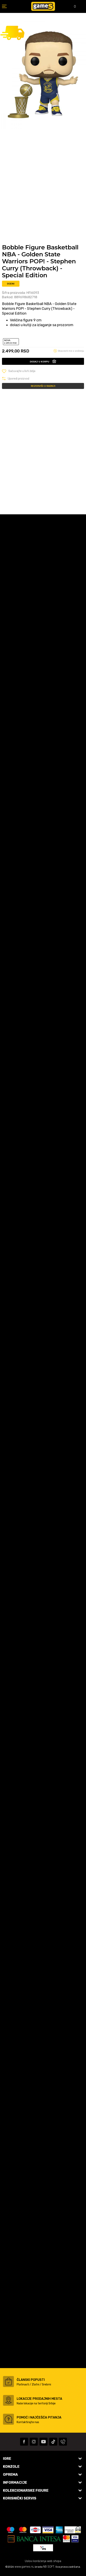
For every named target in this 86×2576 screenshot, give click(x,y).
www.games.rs (24, 2566)
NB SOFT (48, 2566)
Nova (11, 341)
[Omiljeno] (72, 7)
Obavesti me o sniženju (71, 350)
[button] (18, 371)
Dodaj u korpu (39, 361)
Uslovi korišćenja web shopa (43, 2561)
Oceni (10, 283)
